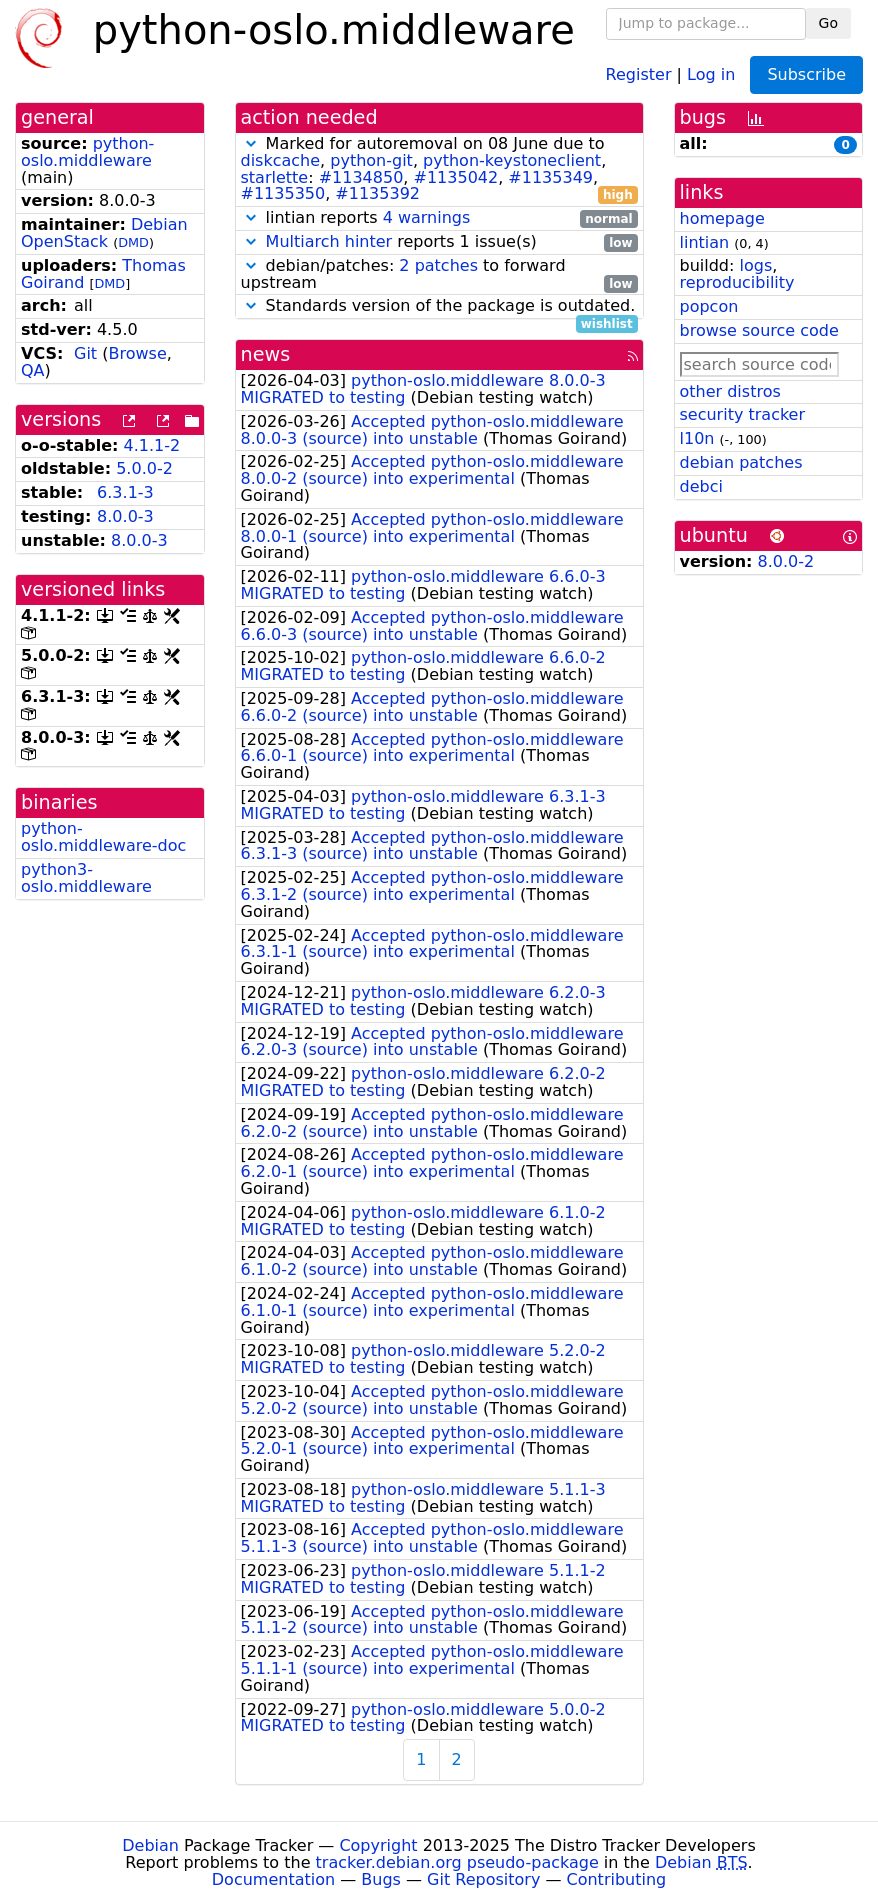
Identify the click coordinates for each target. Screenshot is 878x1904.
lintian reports (439, 218)
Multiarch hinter (329, 241)
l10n (697, 438)
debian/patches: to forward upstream (439, 275)
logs (755, 265)
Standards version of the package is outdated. (439, 306)
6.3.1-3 (125, 492)
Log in (711, 73)
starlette (275, 177)
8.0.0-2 (786, 561)
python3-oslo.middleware (86, 878)
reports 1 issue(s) (439, 242)
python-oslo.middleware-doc (103, 837)
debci (701, 486)
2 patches (438, 265)
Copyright (378, 1845)
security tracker (743, 414)
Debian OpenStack (104, 233)
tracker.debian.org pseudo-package (457, 1862)
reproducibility (737, 282)
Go (828, 23)
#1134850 (361, 177)
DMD (133, 242)
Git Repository (483, 1879)
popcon (709, 306)
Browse (137, 353)
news (266, 354)
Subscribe (806, 74)
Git (85, 353)
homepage (722, 218)
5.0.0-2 (144, 468)
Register (639, 73)
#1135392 (377, 193)
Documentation (273, 1879)
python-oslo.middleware (87, 152)
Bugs (381, 1879)
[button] (251, 143)
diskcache (281, 160)
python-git (371, 160)
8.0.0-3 (125, 516)
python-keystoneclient (512, 160)
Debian (150, 1845)
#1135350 (283, 193)
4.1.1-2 (152, 445)
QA (33, 370)
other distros (730, 391)
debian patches (741, 462)
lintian (705, 242)
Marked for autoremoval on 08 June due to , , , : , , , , (439, 169)
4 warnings (427, 217)
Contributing (617, 1879)
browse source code (759, 330)
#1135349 (550, 177)
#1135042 (456, 177)
